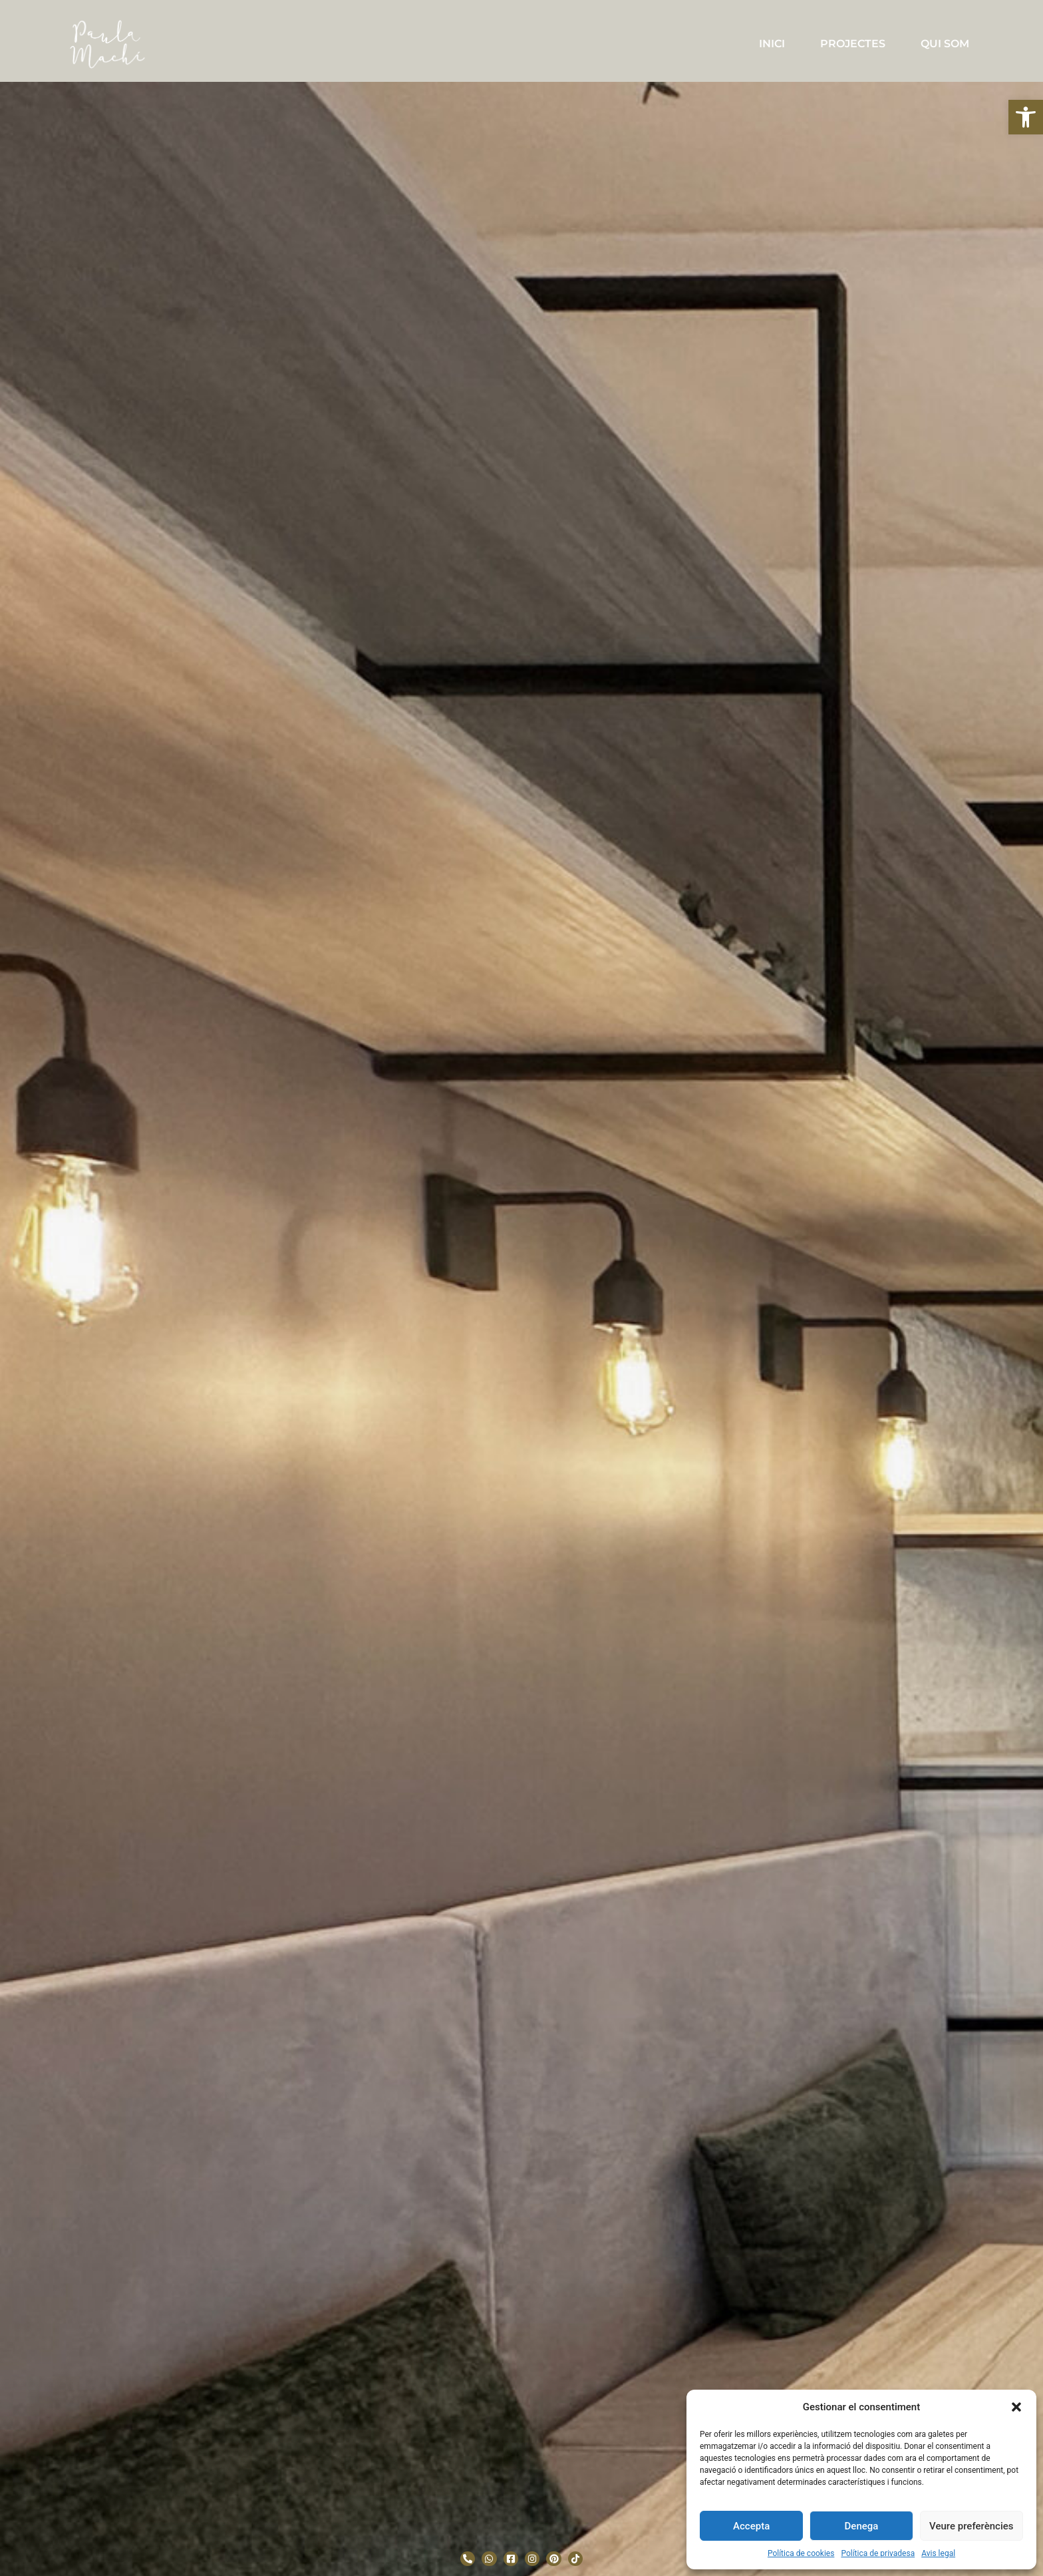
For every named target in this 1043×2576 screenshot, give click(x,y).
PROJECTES (852, 43)
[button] (1025, 117)
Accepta (751, 2526)
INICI (772, 43)
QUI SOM (945, 43)
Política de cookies (801, 2553)
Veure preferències (971, 2526)
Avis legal (938, 2553)
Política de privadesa (878, 2553)
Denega (862, 2526)
